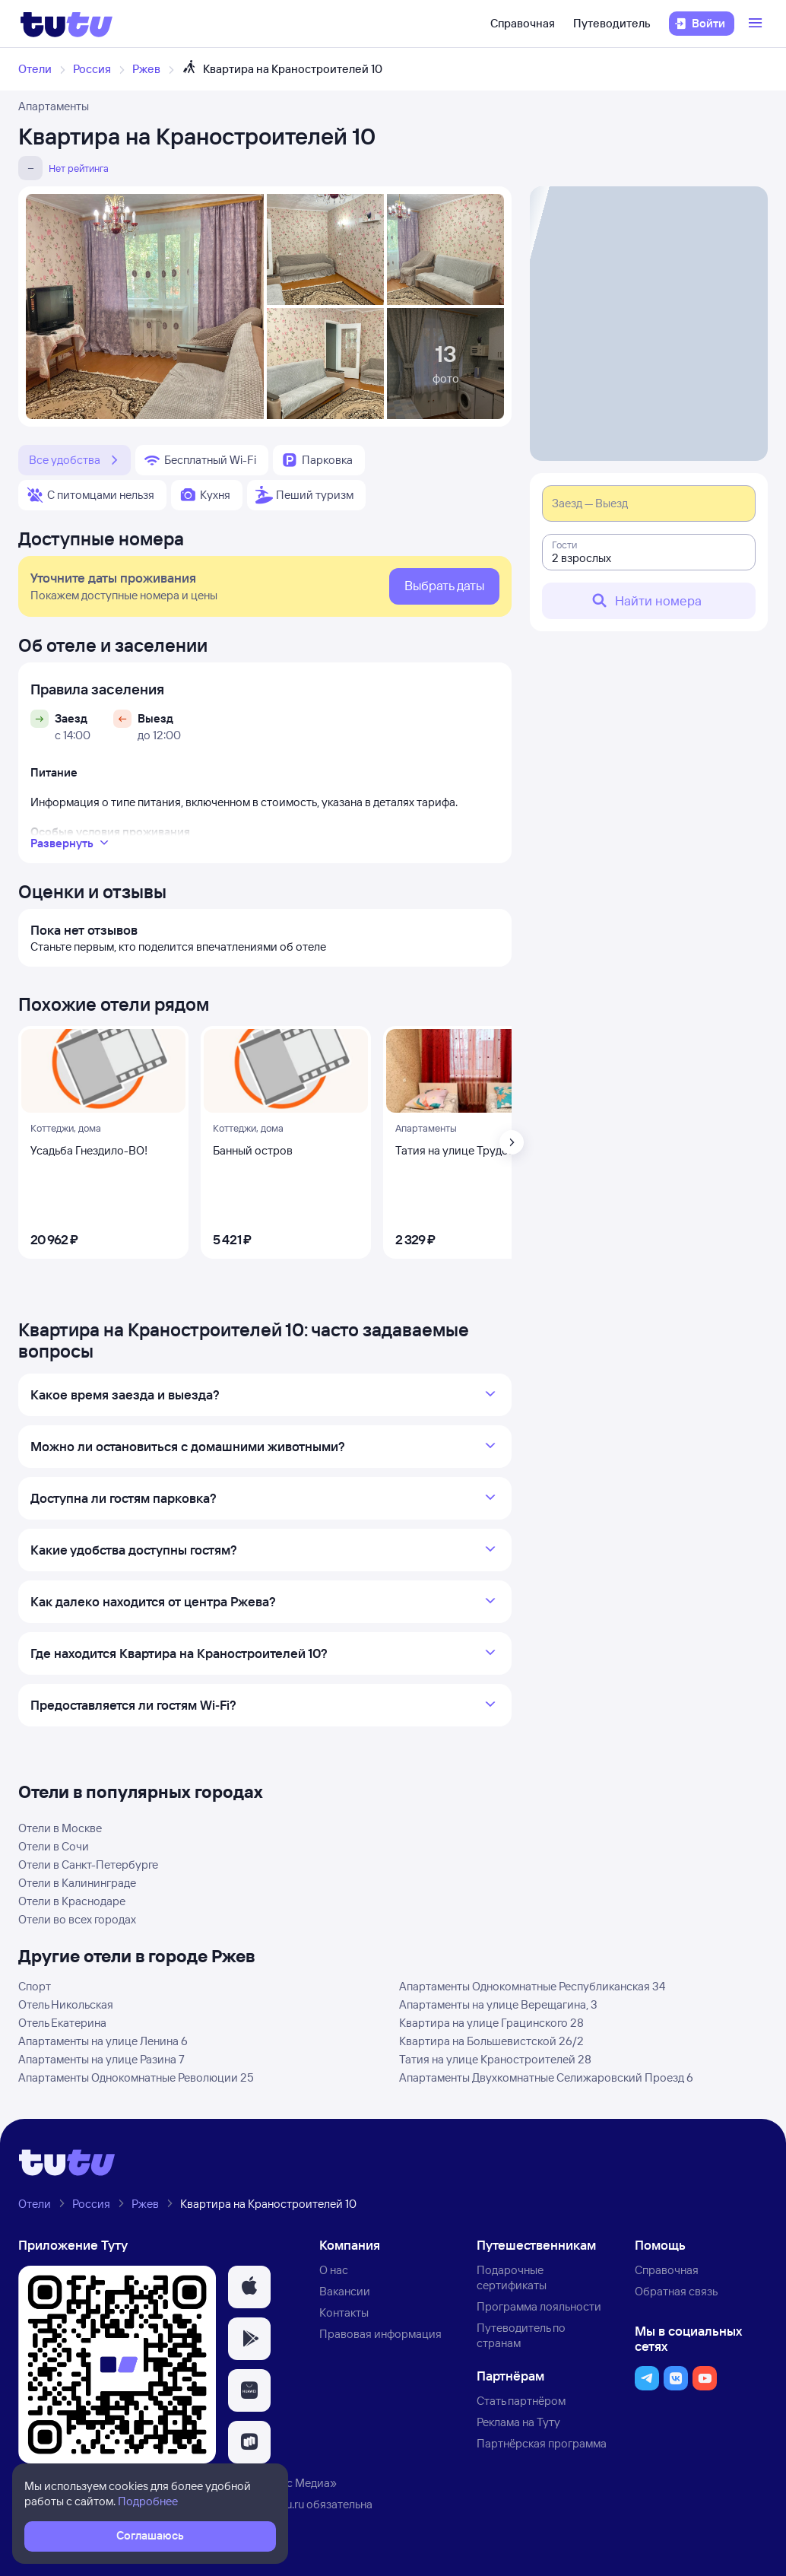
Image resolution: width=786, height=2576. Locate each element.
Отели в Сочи (53, 1846)
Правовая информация (380, 2334)
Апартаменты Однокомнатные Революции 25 (136, 2077)
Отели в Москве (60, 1828)
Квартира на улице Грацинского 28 (491, 2022)
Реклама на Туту (518, 2422)
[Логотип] (66, 23)
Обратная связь (676, 2291)
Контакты (344, 2312)
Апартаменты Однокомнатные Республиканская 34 (532, 1986)
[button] (249, 2287)
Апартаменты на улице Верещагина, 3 (498, 2004)
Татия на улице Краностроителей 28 (495, 2059)
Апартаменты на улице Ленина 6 (103, 2041)
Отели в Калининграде (77, 1883)
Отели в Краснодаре (71, 1901)
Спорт (34, 1986)
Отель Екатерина (62, 2022)
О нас (333, 2270)
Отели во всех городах (77, 1919)
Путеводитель (612, 23)
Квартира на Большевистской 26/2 (491, 2041)
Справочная (522, 23)
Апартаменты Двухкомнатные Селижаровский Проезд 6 (546, 2077)
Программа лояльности (539, 2306)
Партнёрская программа (542, 2443)
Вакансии (344, 2291)
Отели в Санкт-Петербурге (88, 1864)
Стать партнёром (521, 2400)
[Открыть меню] (757, 23)
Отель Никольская (65, 2004)
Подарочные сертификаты (512, 2277)
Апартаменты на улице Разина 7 (101, 2059)
